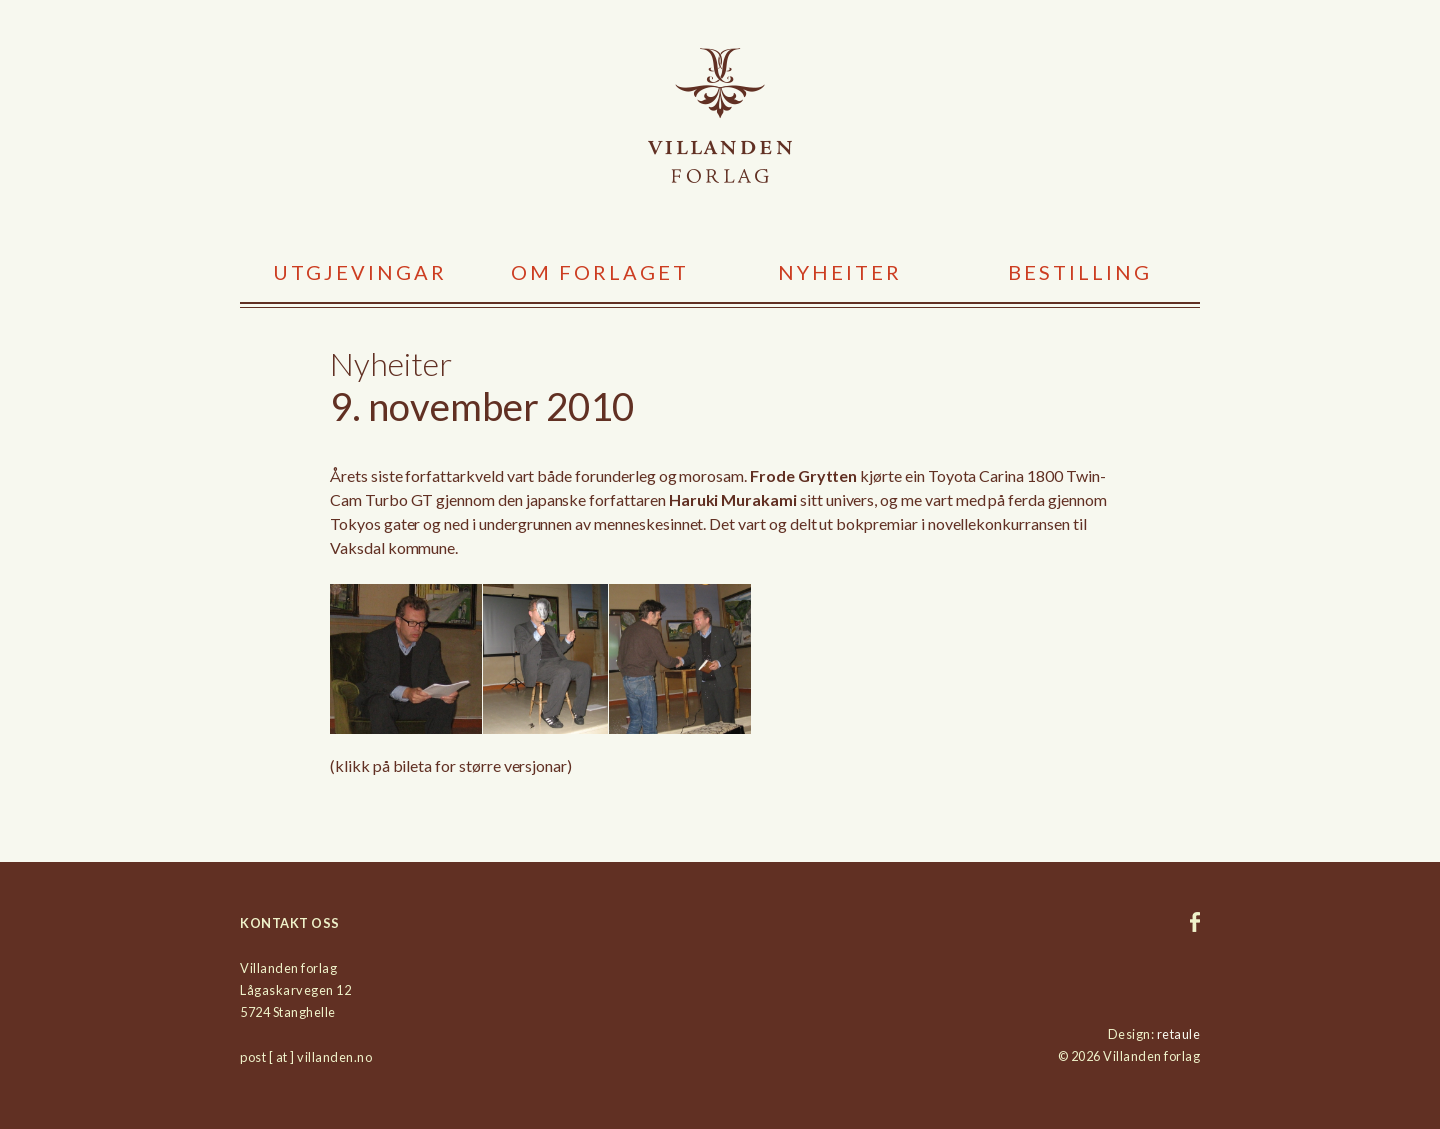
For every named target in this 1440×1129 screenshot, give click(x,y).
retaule (1179, 1034)
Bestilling (1080, 272)
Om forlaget (600, 272)
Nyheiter (840, 272)
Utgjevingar (360, 272)
